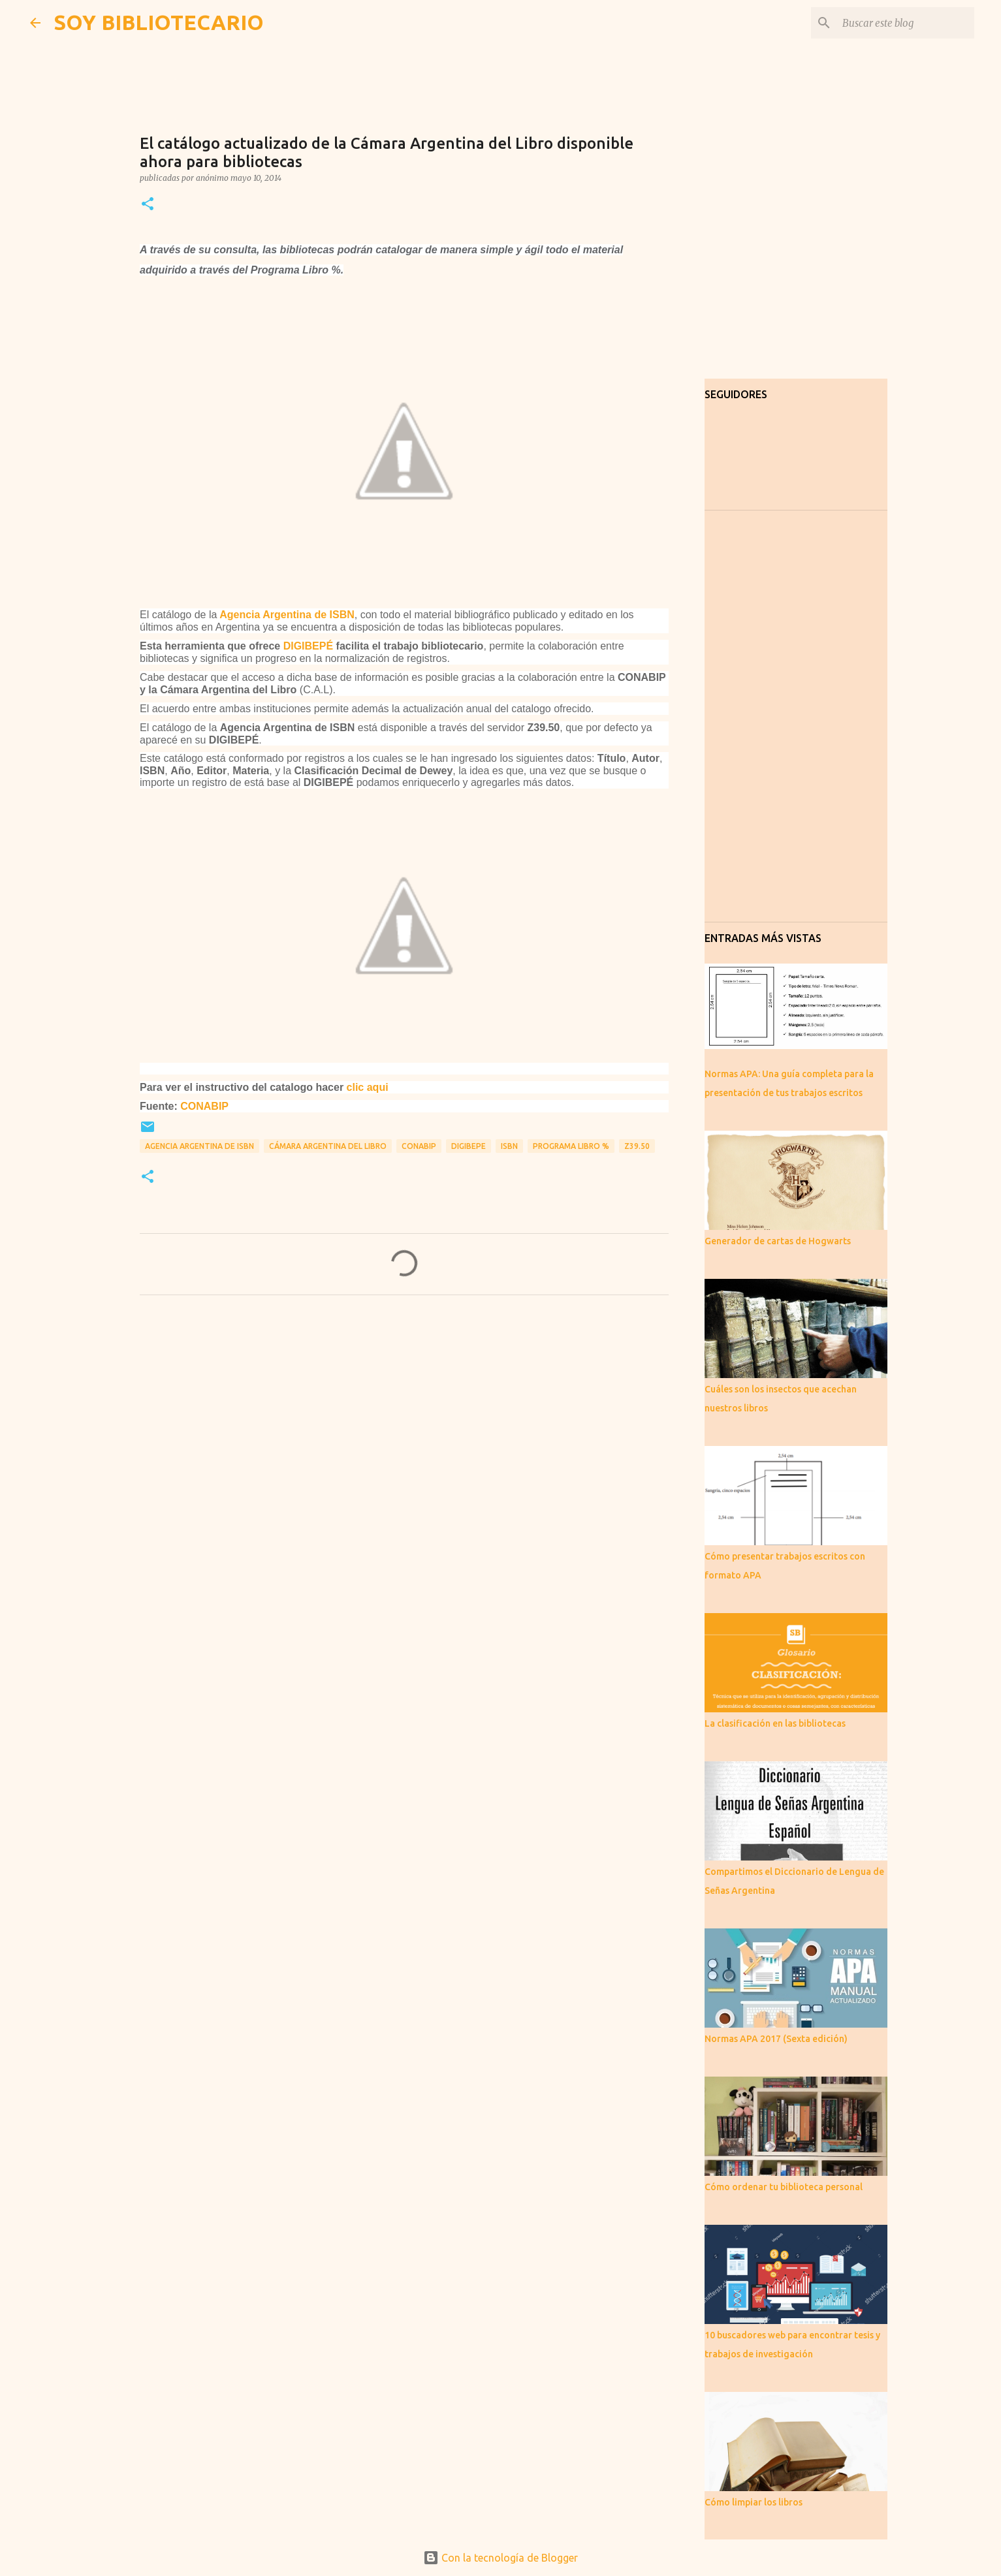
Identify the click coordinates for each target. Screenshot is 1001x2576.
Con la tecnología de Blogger (500, 2558)
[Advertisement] (404, 1427)
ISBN (509, 1146)
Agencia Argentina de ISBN (287, 614)
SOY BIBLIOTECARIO (159, 22)
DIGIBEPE (468, 1146)
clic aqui (368, 1087)
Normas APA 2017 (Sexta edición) (776, 2039)
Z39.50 (637, 1146)
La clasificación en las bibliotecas (775, 1723)
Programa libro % (571, 1146)
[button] (147, 204)
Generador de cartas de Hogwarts (778, 1241)
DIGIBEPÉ (308, 646)
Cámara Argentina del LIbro (328, 1146)
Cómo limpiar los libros (753, 2502)
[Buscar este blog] (905, 23)
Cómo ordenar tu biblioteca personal (784, 2187)
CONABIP (204, 1106)
